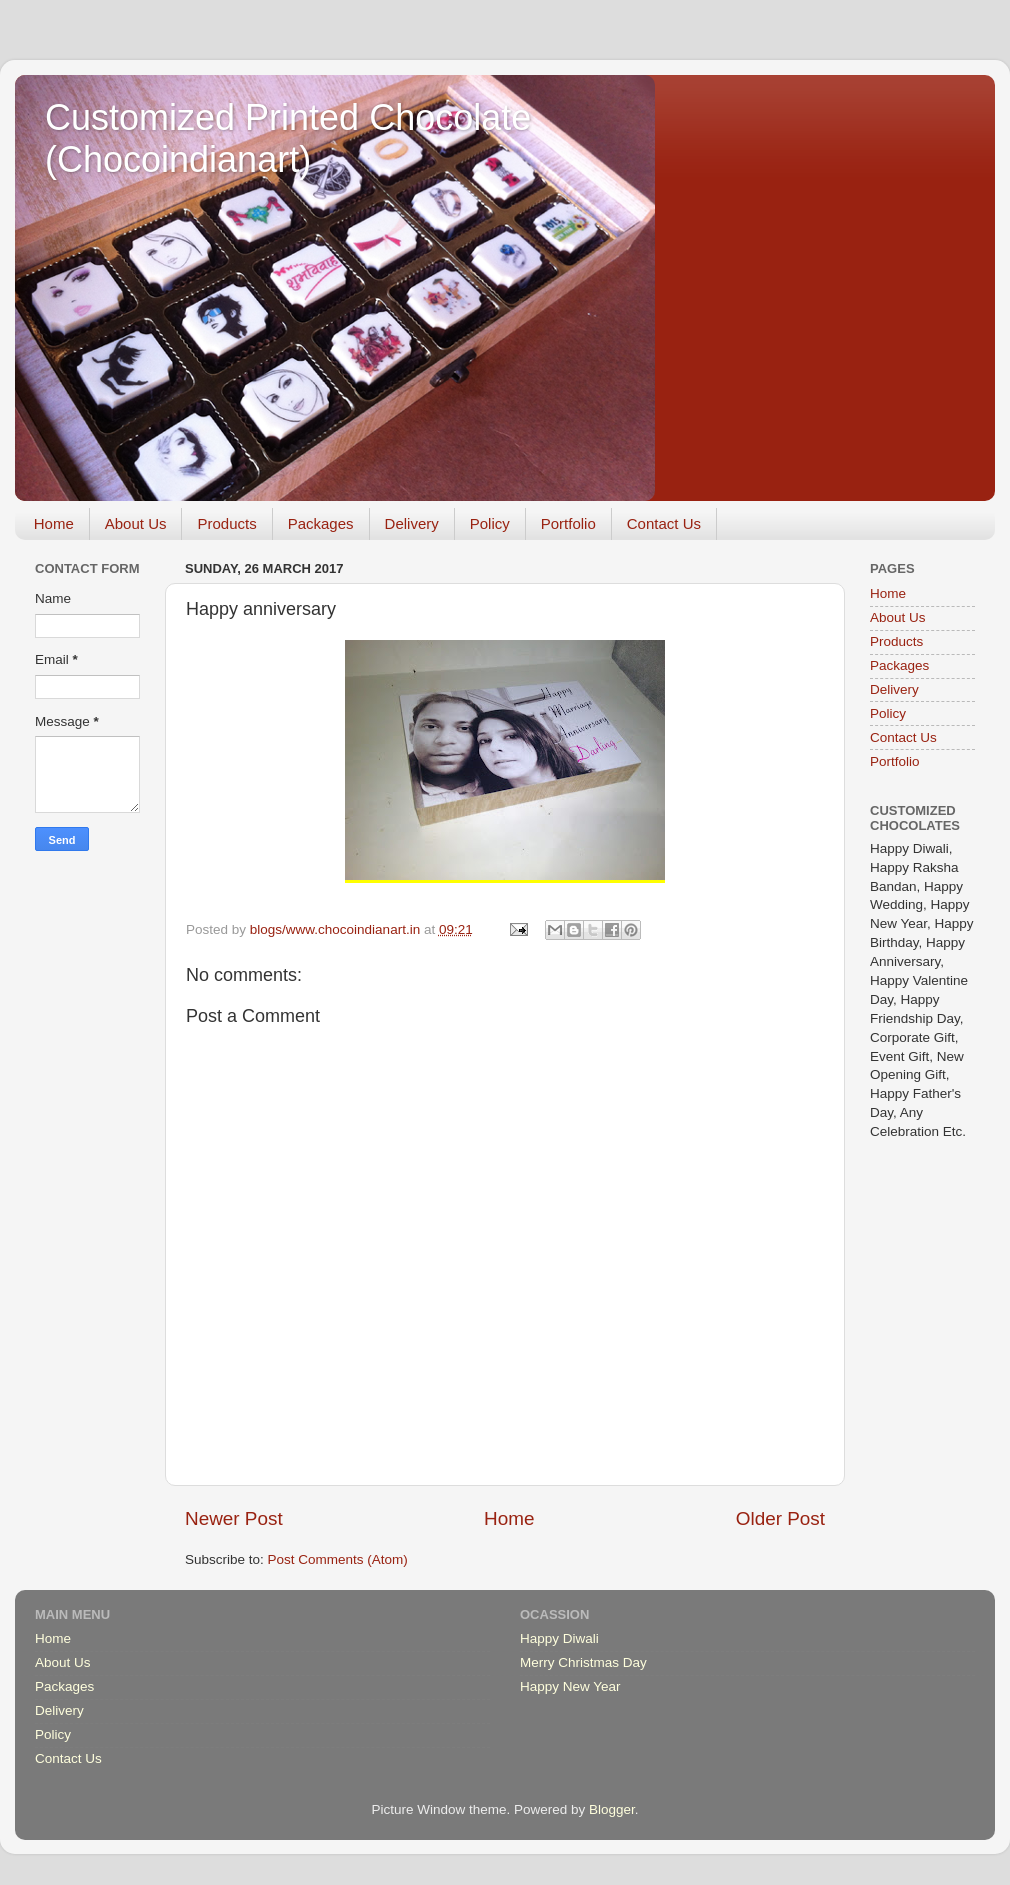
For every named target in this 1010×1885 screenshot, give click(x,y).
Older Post (780, 1518)
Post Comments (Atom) (338, 1559)
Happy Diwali (559, 1638)
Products (226, 523)
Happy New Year (570, 1686)
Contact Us (664, 523)
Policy (490, 523)
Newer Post (234, 1518)
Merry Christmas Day (583, 1662)
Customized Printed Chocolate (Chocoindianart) (288, 138)
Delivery (412, 523)
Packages (321, 523)
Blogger (612, 1809)
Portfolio (568, 523)
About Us (136, 523)
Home (54, 523)
